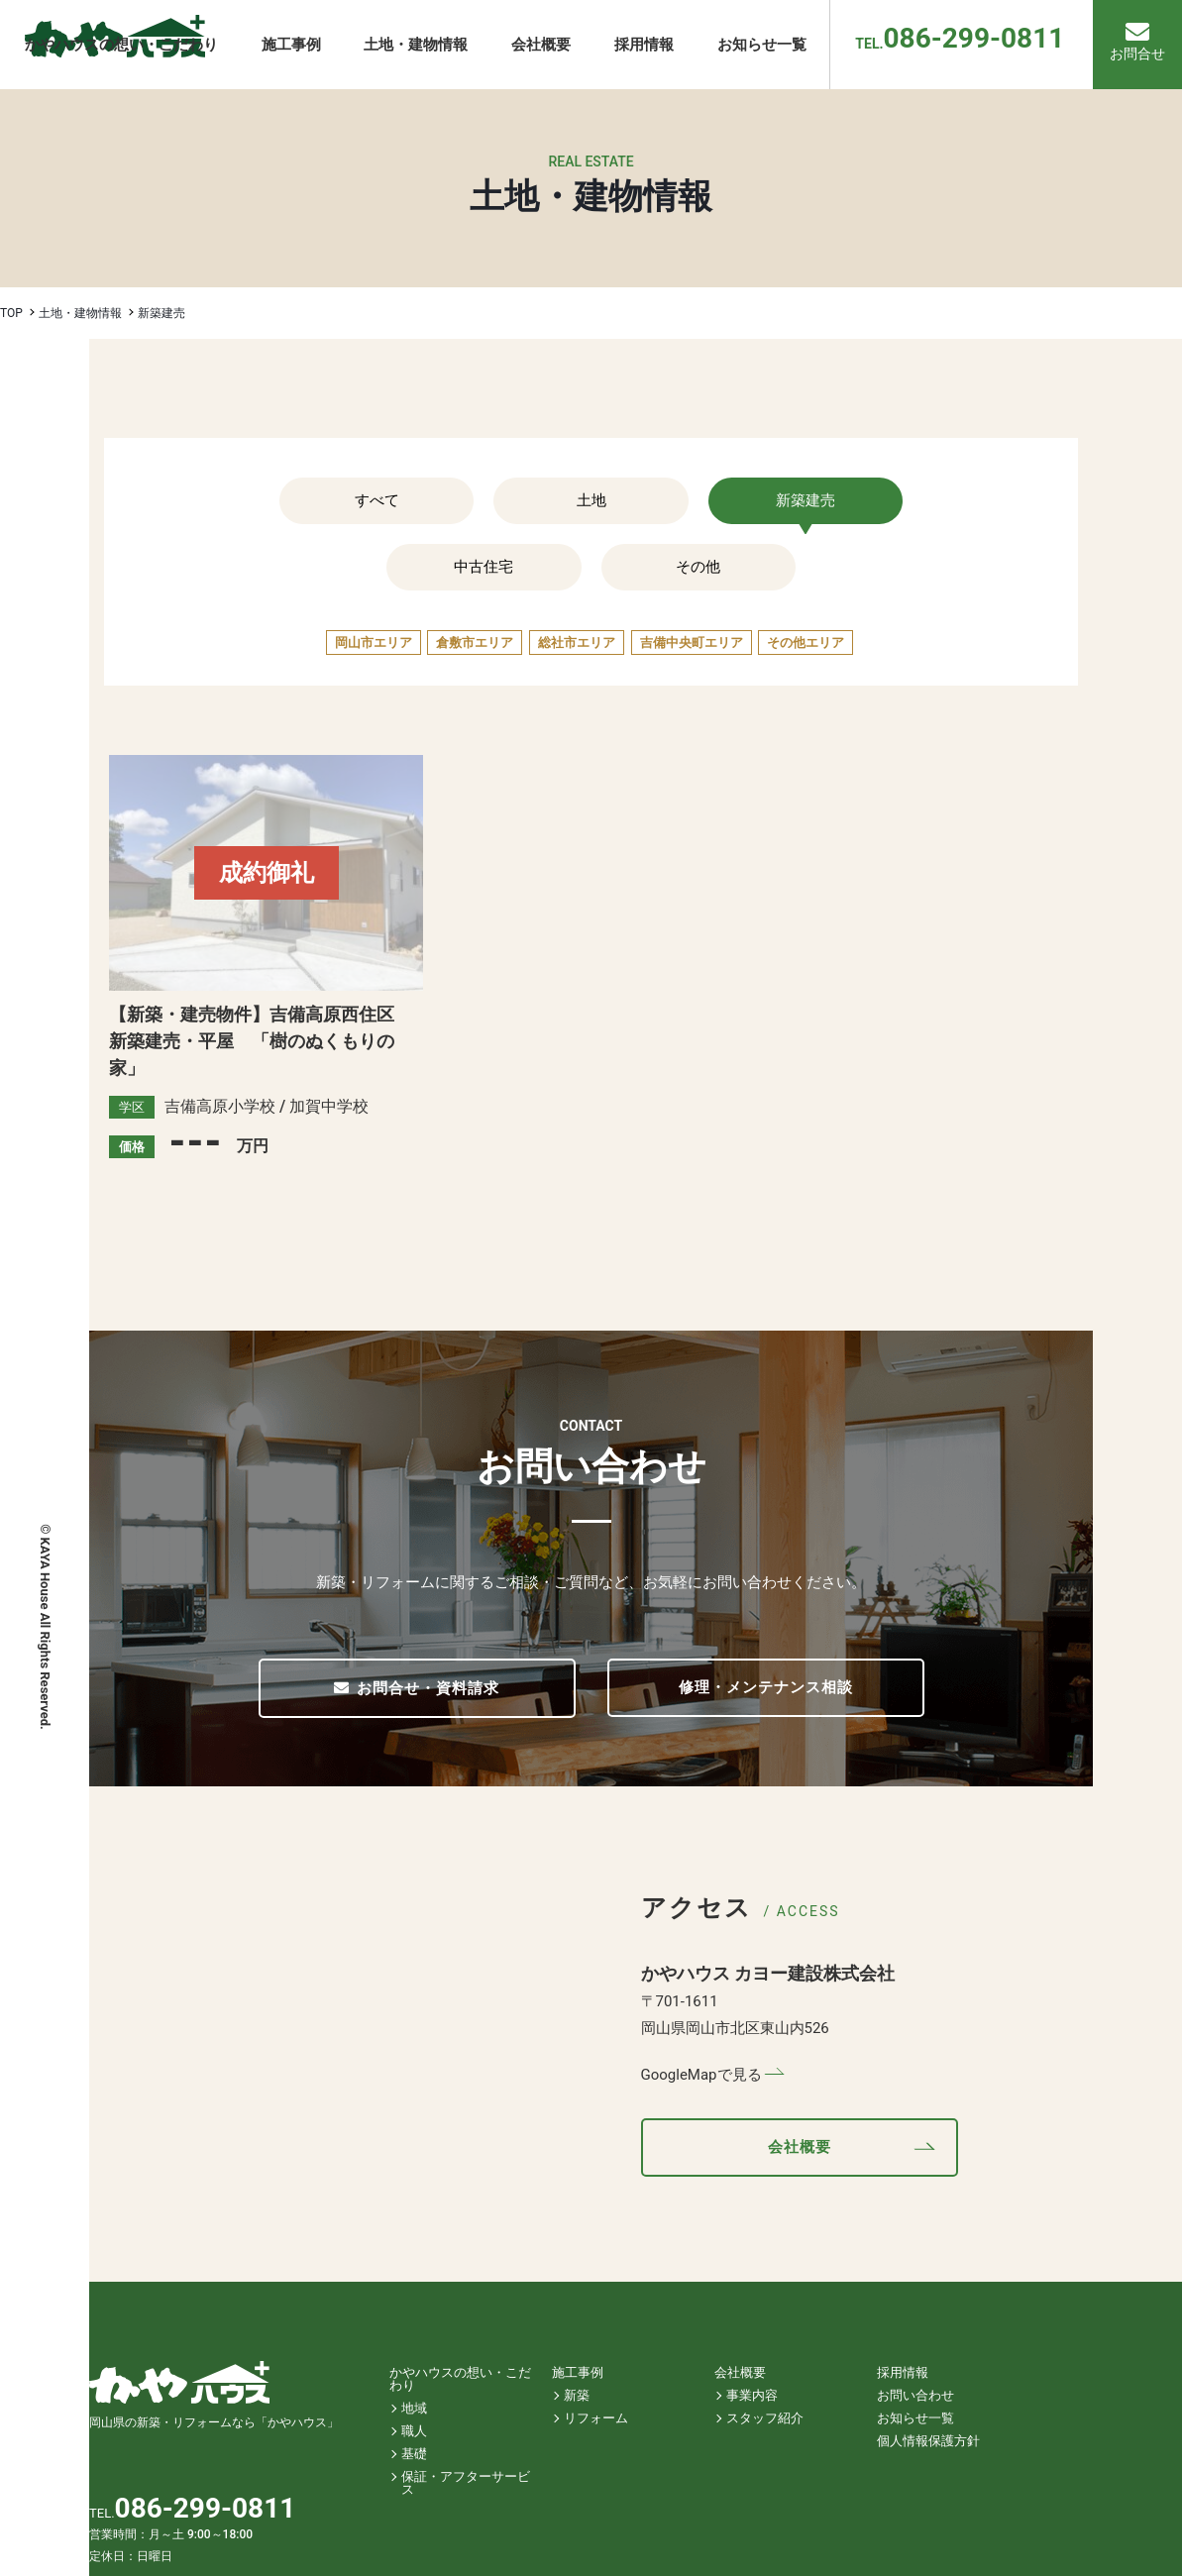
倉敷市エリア (474, 642)
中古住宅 (483, 567)
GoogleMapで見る (701, 2075)
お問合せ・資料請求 (417, 1688)
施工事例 (577, 2372)
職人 (414, 2430)
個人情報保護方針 (928, 2440)
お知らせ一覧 (915, 2418)
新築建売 (805, 500)
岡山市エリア (373, 642)
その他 (698, 567)
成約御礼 (266, 873)
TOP (11, 313)
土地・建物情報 (80, 313)
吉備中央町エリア (691, 642)
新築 (577, 2395)
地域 (414, 2408)
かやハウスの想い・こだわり (460, 2379)
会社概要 (799, 2147)
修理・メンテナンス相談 (766, 1687)
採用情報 (902, 2372)
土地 (591, 500)
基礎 (414, 2453)
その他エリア (805, 642)
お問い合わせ (915, 2395)
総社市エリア (576, 642)
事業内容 (752, 2395)
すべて (377, 500)
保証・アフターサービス (465, 2483)
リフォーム (596, 2418)
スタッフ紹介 (765, 2418)
